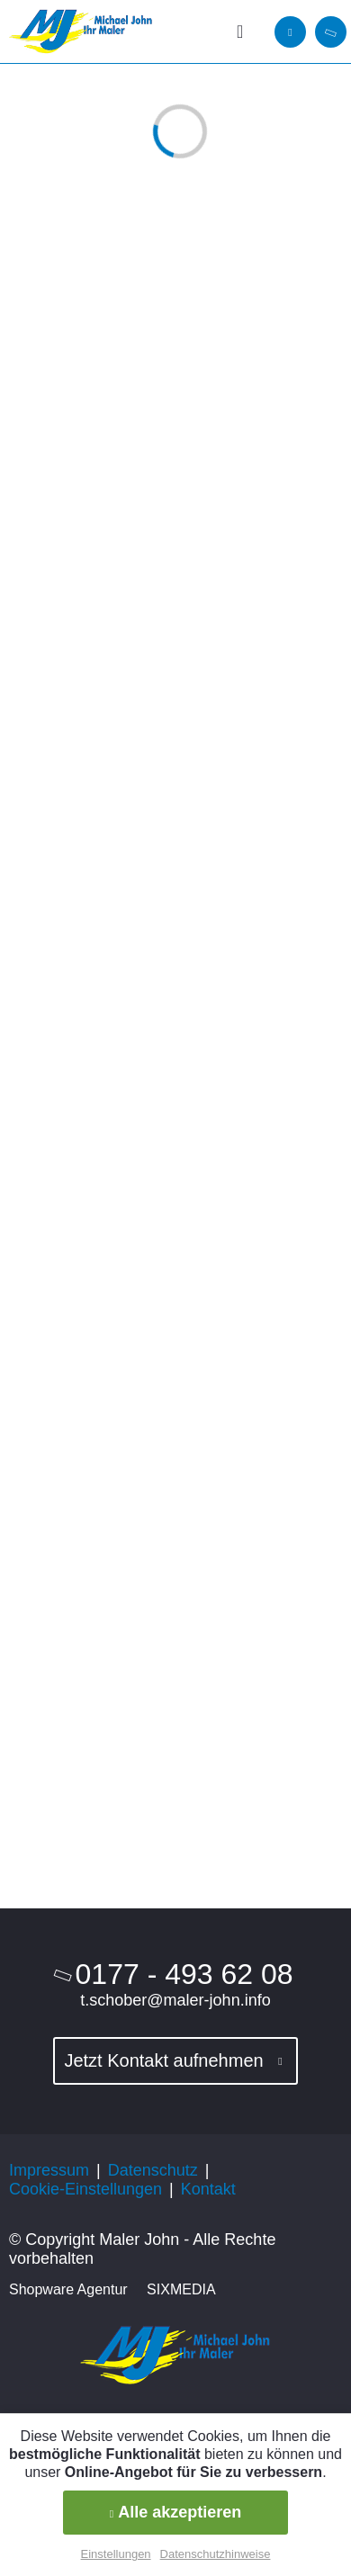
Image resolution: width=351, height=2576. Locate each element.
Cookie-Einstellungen (85, 2189)
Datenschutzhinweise (215, 2554)
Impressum (49, 2170)
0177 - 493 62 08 (184, 1974)
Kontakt (208, 2189)
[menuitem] (246, 31)
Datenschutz (153, 2170)
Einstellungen (116, 2554)
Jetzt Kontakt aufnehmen (163, 2060)
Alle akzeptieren (175, 2512)
